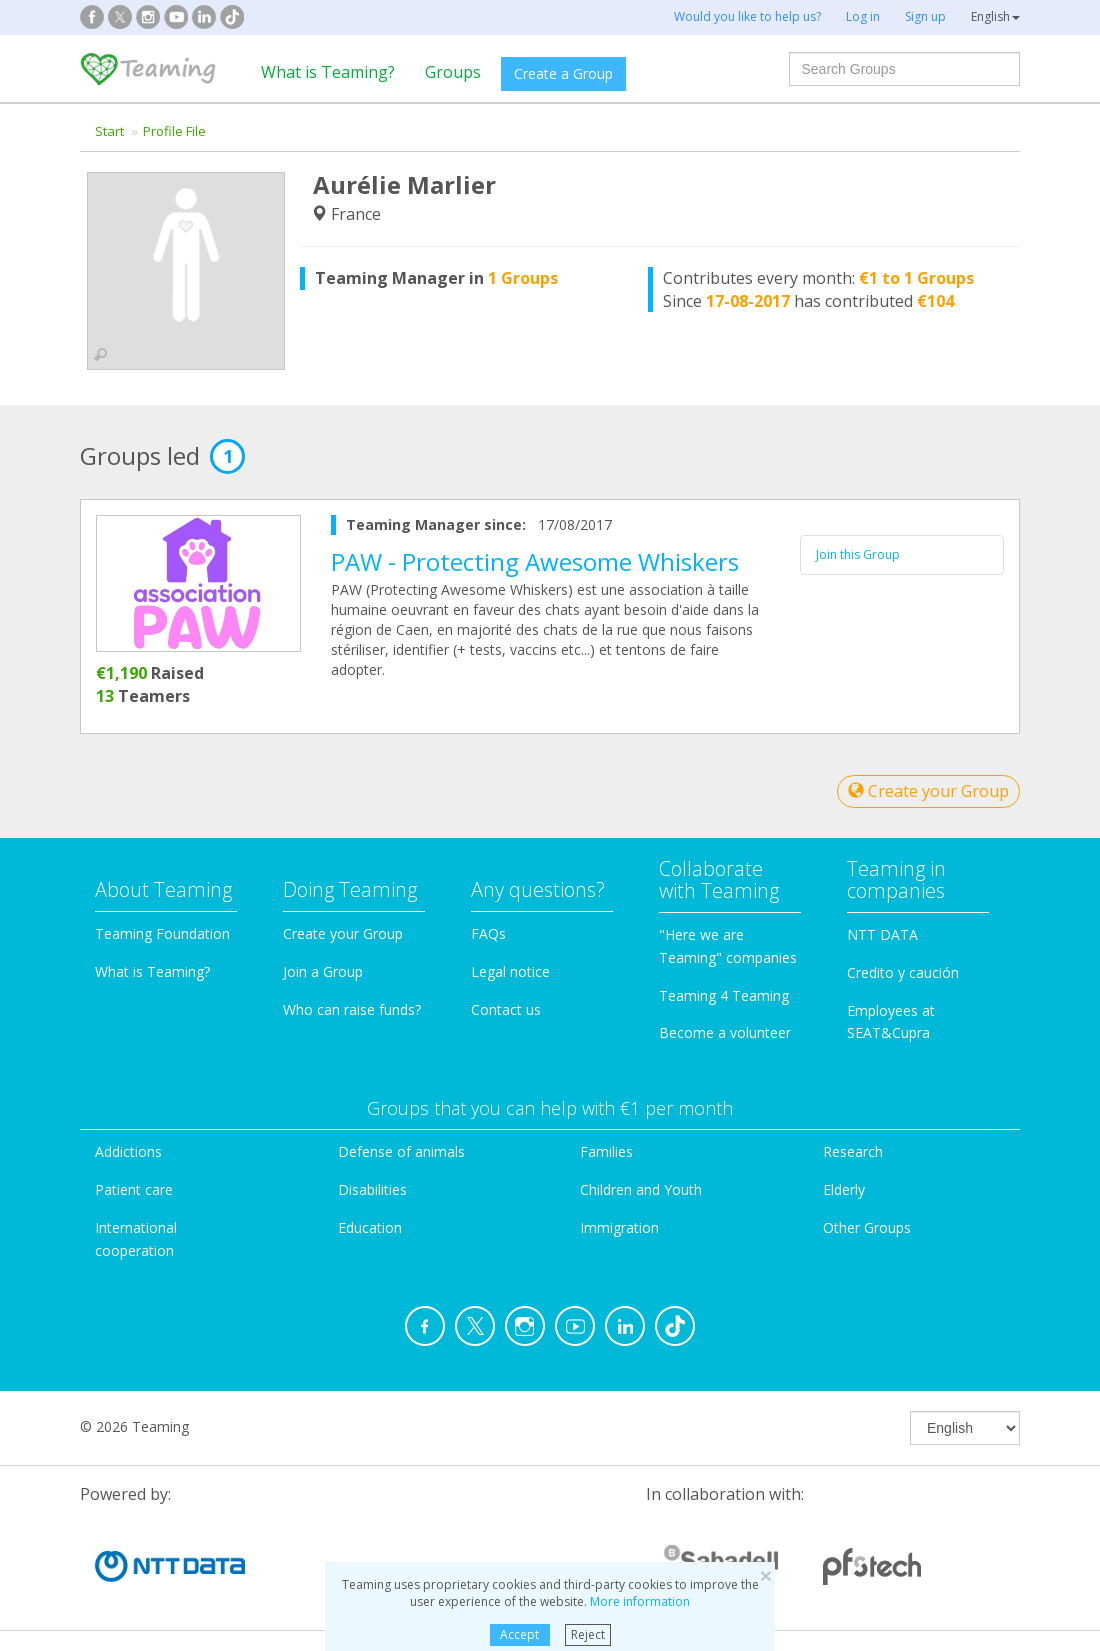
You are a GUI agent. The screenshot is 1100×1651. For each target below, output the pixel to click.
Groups (453, 72)
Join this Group (858, 554)
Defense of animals (401, 1151)
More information (640, 1601)
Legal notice (510, 971)
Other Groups (867, 1227)
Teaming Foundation (162, 933)
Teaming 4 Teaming (724, 995)
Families (606, 1151)
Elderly (844, 1189)
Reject (588, 1634)
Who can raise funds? (352, 1009)
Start (109, 131)
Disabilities (372, 1189)
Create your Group (928, 791)
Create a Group (563, 73)
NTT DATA (882, 934)
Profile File (174, 131)
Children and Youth (641, 1189)
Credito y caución (903, 972)
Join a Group (323, 971)
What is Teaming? (328, 72)
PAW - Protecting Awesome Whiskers (535, 561)
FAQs (488, 933)
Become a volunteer (725, 1032)
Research (853, 1151)
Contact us (506, 1009)
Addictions (128, 1151)
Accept (519, 1634)
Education (370, 1227)
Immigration (619, 1227)
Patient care (134, 1189)
